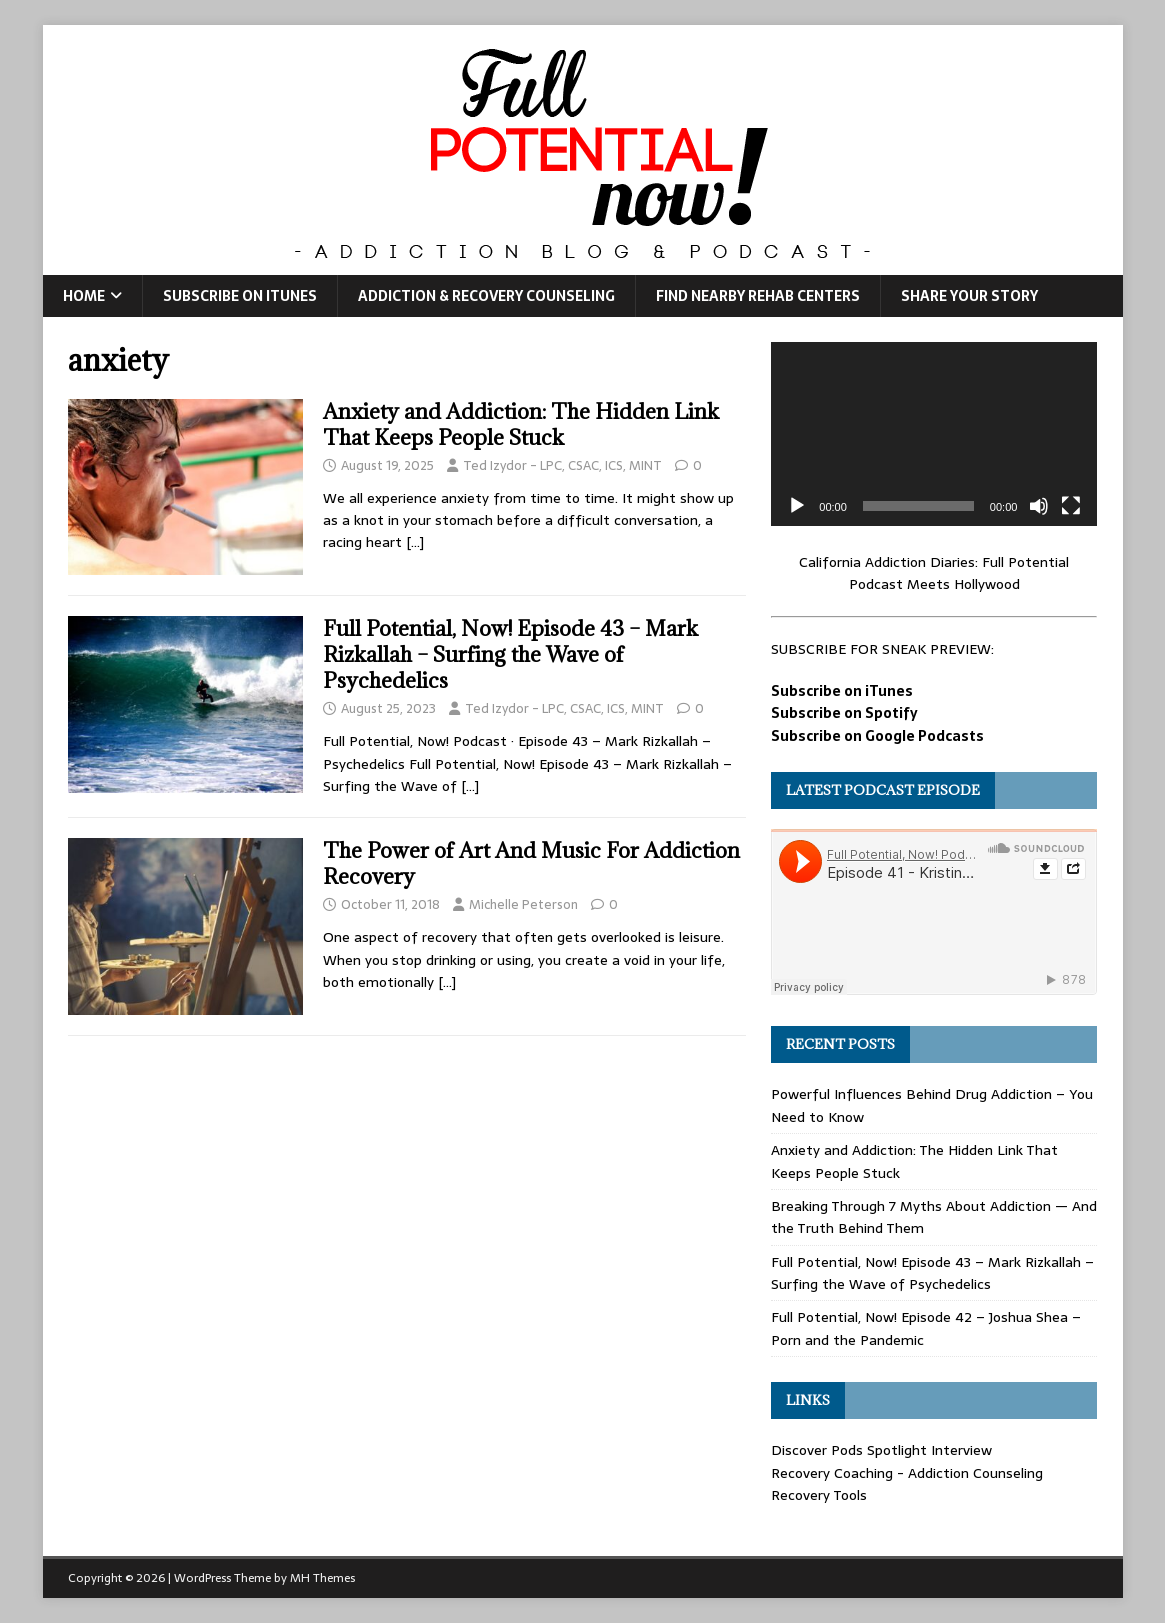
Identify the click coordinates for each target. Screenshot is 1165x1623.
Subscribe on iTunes (240, 296)
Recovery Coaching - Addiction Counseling (907, 1473)
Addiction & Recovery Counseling (486, 296)
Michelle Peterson (523, 904)
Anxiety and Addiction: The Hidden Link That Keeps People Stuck (521, 424)
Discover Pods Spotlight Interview (881, 1450)
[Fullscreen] (1071, 506)
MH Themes (322, 1578)
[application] (934, 433)
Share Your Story (969, 296)
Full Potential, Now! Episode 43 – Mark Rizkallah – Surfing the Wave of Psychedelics (510, 654)
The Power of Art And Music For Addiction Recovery (531, 863)
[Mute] (1039, 506)
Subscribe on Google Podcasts (877, 736)
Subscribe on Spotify (844, 713)
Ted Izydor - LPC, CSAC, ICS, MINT (562, 465)
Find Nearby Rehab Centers (758, 296)
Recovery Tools (819, 1495)
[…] (415, 542)
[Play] (797, 506)
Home (84, 296)
